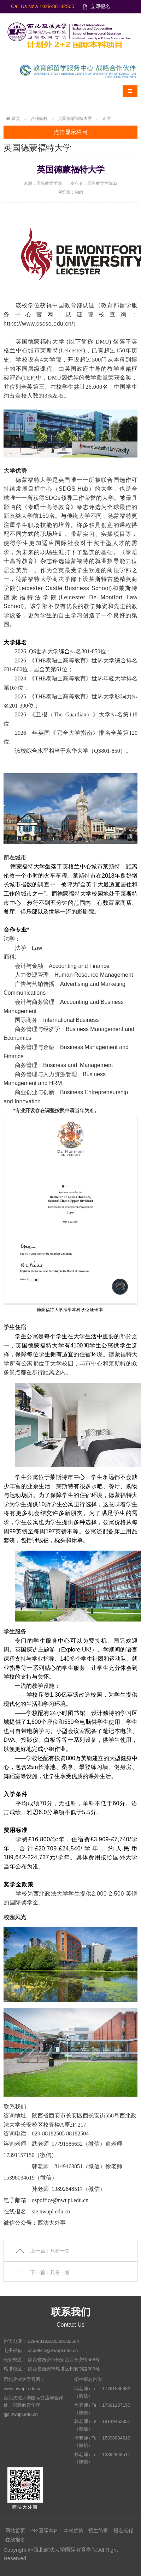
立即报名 (100, 6)
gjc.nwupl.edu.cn (21, 2414)
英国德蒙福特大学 (75, 118)
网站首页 (15, 2530)
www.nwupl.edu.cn (23, 2388)
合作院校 (39, 118)
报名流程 (123, 2530)
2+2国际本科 (44, 2530)
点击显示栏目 (71, 132)
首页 (16, 118)
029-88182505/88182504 (53, 2341)
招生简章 (98, 2530)
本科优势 (73, 2530)
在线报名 (15, 2539)
